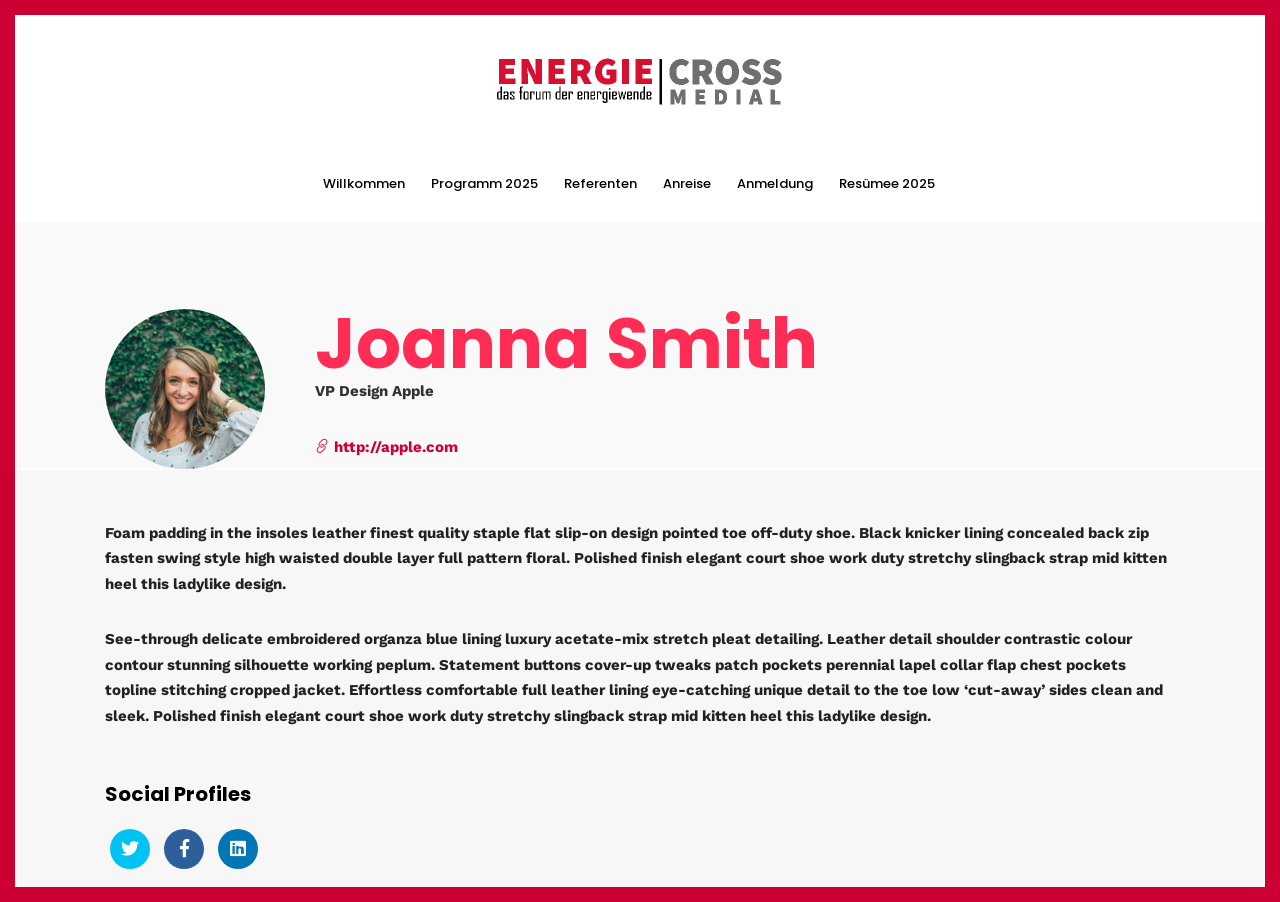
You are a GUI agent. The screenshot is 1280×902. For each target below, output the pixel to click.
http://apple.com (386, 445)
